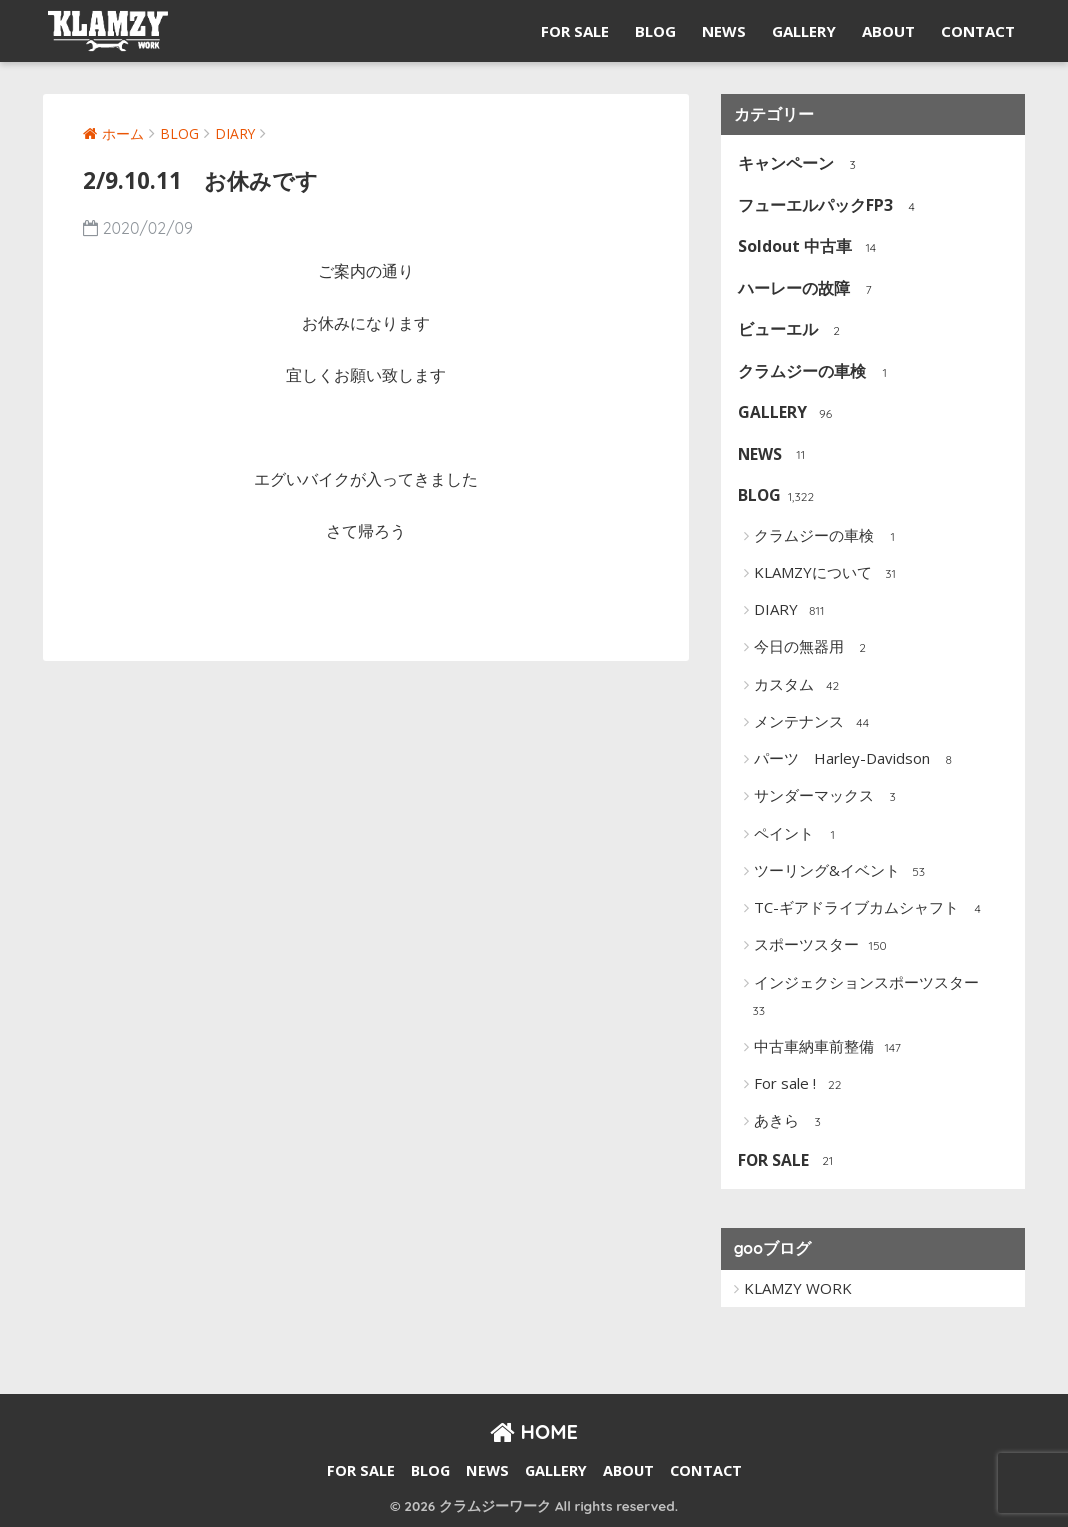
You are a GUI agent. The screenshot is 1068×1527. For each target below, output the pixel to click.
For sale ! (800, 1085)
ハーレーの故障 (809, 289)
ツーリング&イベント (842, 872)
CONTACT (978, 31)
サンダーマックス (829, 797)
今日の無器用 (814, 648)
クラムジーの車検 (817, 372)
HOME (534, 1431)
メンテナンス (814, 723)
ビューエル (793, 330)
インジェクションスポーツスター (863, 997)
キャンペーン (801, 164)
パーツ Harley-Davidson (857, 760)
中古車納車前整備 (829, 1048)
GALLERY (804, 31)
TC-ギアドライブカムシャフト (872, 909)
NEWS (724, 31)
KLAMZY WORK (798, 1288)
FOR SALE (575, 31)
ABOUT (888, 31)
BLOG (655, 31)
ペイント (799, 835)
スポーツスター (822, 946)
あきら (792, 1122)
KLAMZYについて (828, 574)
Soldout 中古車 (810, 247)
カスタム (799, 686)
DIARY (791, 611)
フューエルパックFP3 (831, 206)
